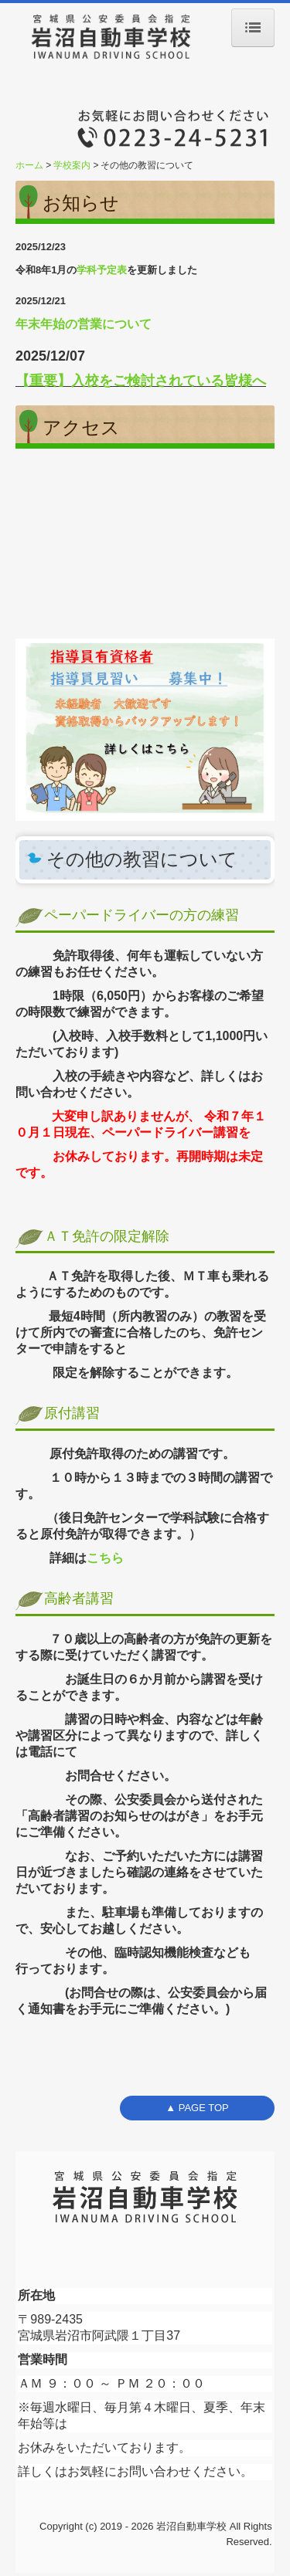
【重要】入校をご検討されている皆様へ (140, 380)
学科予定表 (102, 270)
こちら (105, 1557)
